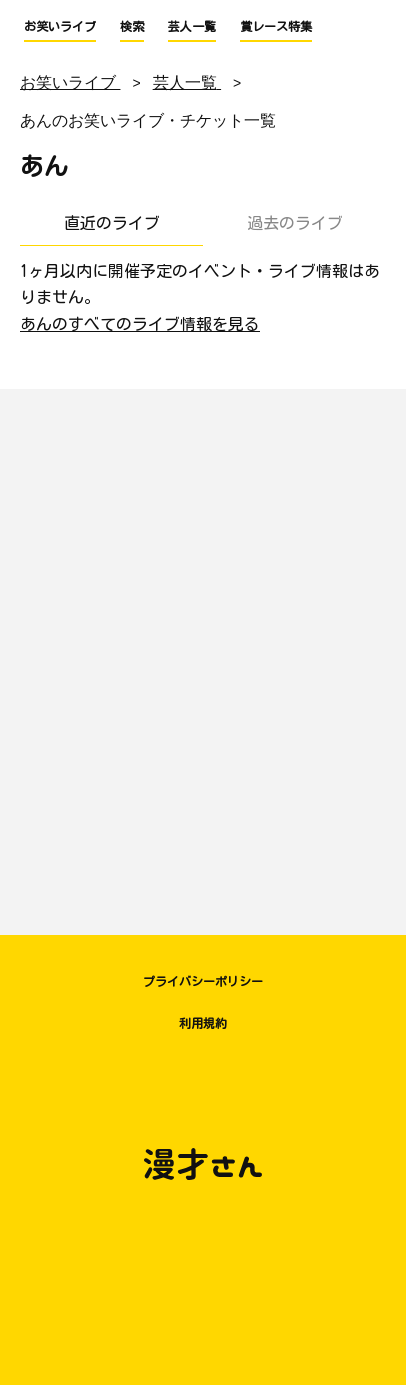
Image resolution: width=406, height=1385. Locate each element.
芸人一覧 (192, 26)
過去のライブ (295, 223)
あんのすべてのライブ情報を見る (140, 324)
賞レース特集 (276, 26)
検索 (132, 26)
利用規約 (203, 1023)
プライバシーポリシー (203, 981)
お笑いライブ (60, 26)
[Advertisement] (203, 652)
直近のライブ (112, 223)
